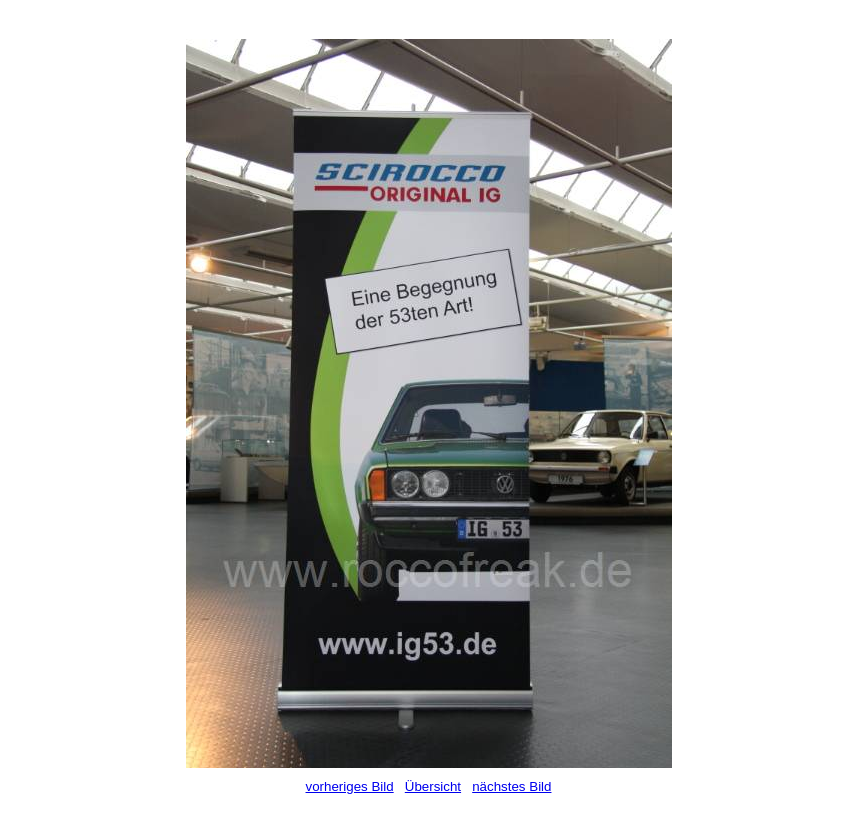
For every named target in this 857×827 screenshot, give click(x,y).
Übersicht (433, 786)
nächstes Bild (511, 786)
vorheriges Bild (350, 786)
